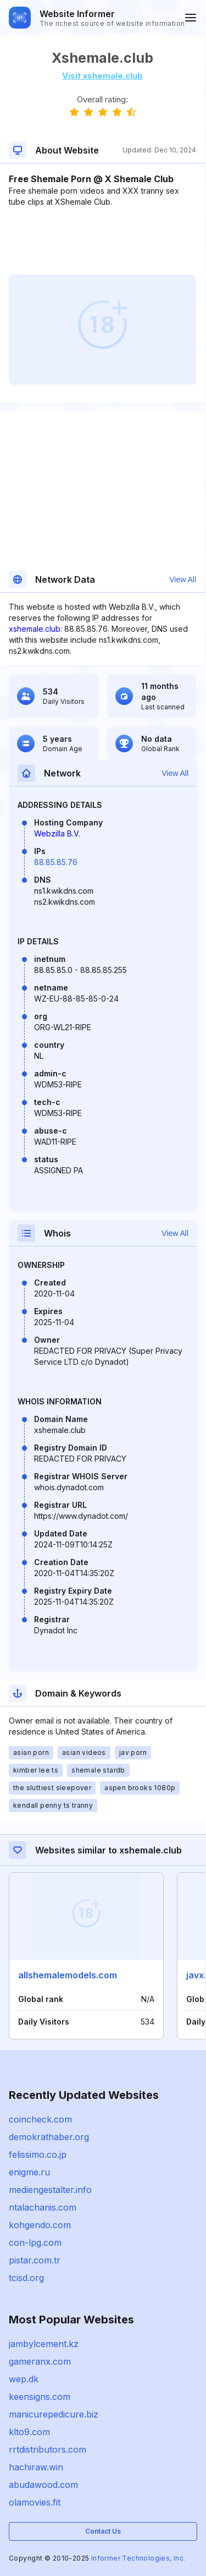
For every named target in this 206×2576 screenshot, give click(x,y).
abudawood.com (43, 2484)
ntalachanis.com (42, 2207)
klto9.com (29, 2431)
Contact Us (103, 2531)
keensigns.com (39, 2396)
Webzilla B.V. (57, 833)
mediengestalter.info (50, 2189)
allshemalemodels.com (67, 1975)
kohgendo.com (40, 2224)
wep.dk (23, 2378)
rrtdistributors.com (47, 2449)
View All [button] (182, 579)
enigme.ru (29, 2172)
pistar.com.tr (34, 2260)
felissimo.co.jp (37, 2154)
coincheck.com (40, 2119)
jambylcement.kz (44, 2343)
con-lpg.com (35, 2242)
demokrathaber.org (49, 2136)
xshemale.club (34, 628)
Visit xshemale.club (102, 75)
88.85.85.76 (55, 862)
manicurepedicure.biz (53, 2414)
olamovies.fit (34, 2502)
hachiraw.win (36, 2467)
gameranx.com (40, 2361)
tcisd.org (26, 2277)
